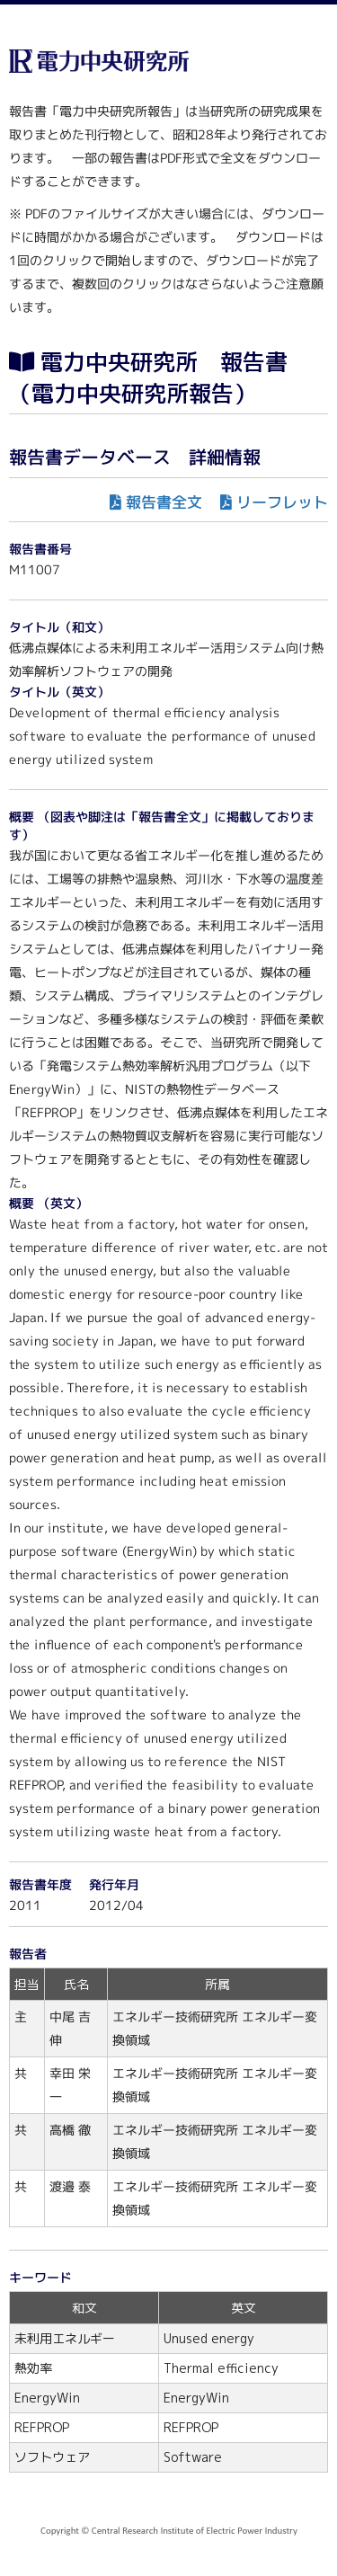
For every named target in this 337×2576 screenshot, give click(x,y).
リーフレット (282, 502)
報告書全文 (164, 502)
